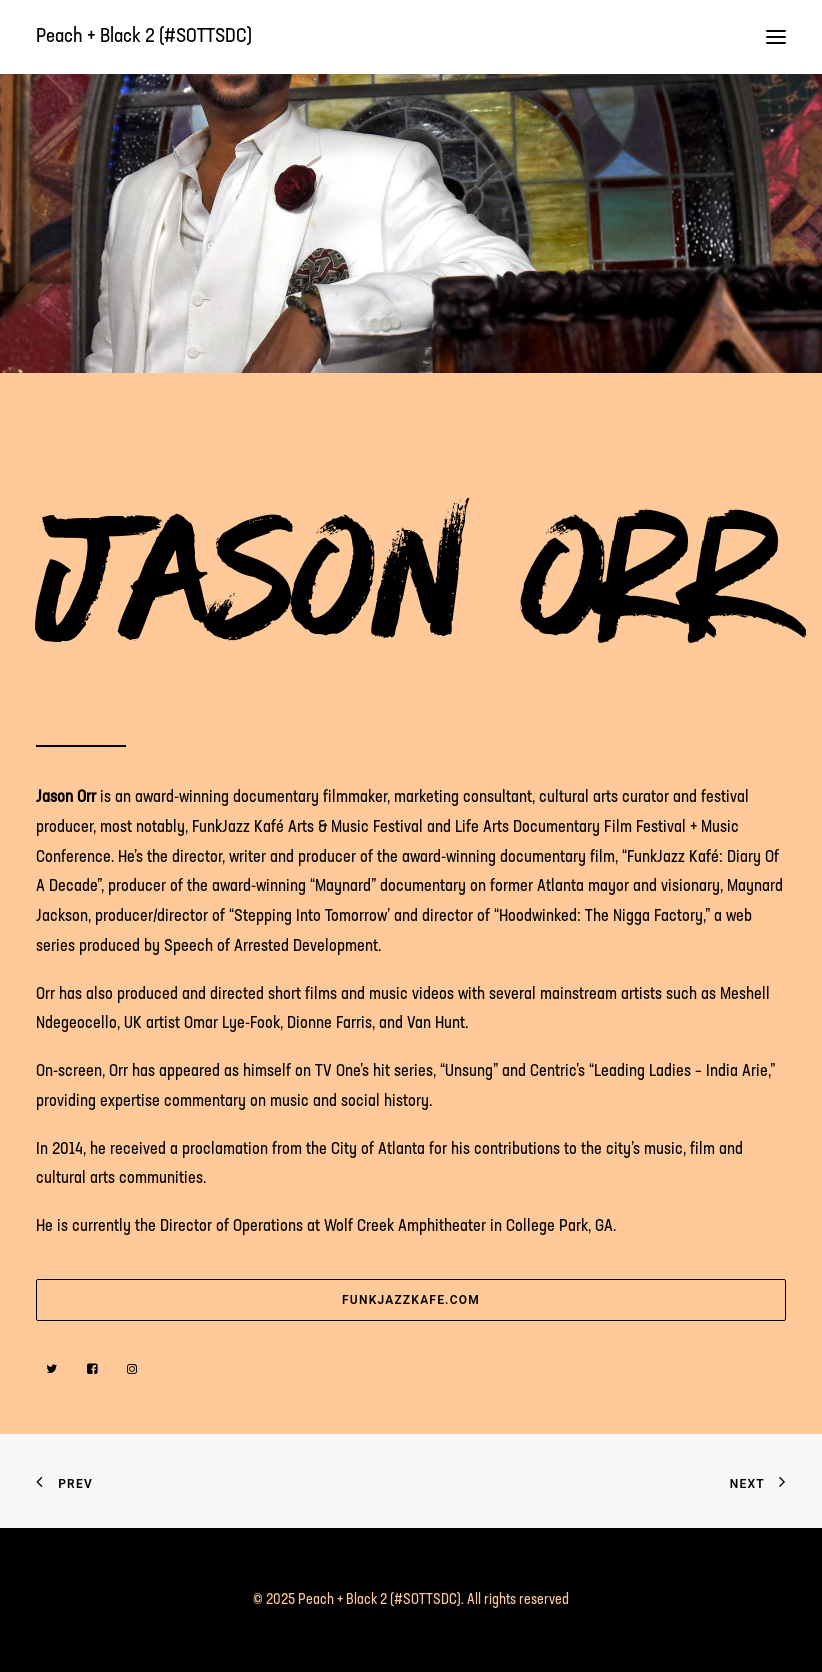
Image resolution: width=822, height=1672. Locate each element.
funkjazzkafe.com (411, 1300)
